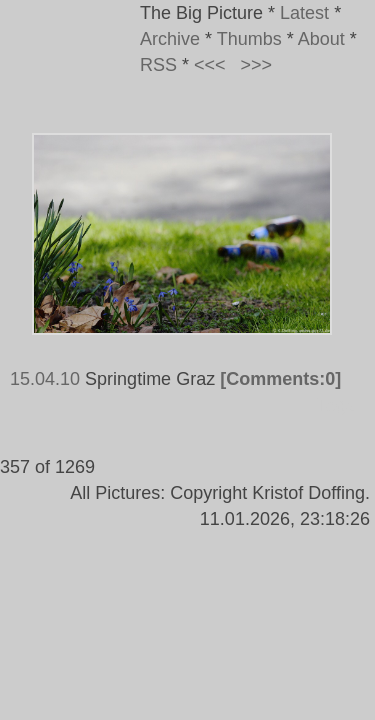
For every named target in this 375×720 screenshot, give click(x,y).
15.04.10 (45, 379)
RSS (158, 65)
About (321, 39)
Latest (304, 13)
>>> (257, 65)
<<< (210, 65)
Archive (170, 39)
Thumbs (249, 39)
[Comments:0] (280, 379)
